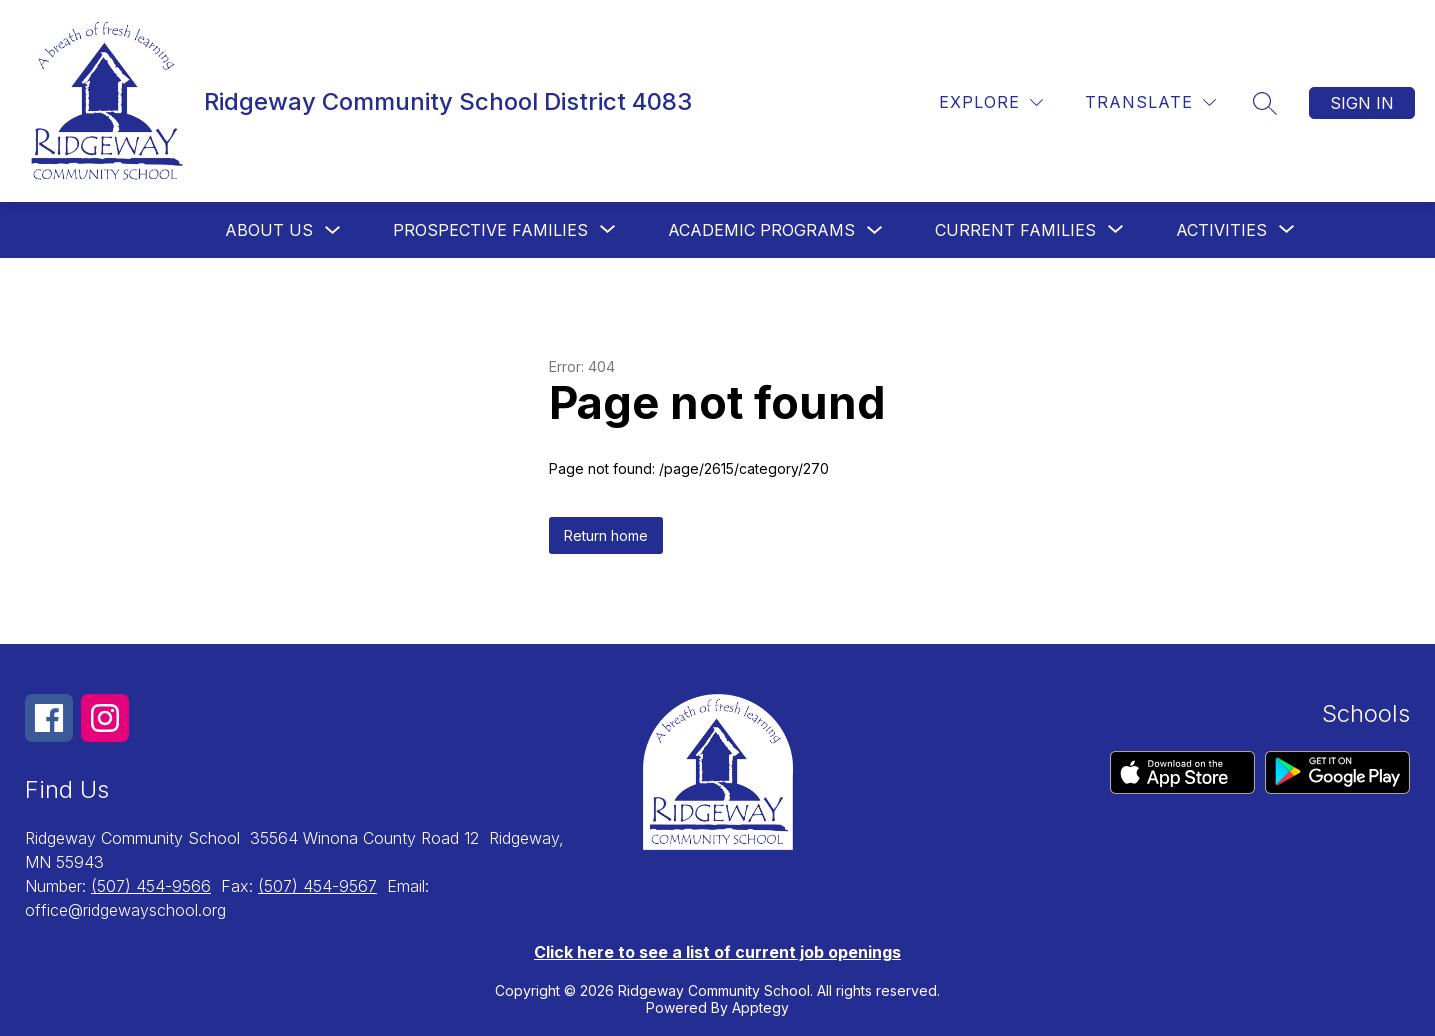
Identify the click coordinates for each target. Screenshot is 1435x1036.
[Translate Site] (1150, 102)
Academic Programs (761, 230)
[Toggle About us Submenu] (333, 230)
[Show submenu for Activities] (1221, 230)
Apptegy (760, 1007)
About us (269, 230)
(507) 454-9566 (151, 886)
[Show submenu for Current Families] (1015, 230)
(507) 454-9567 (317, 886)
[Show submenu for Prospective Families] (490, 230)
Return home (606, 535)
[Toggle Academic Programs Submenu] (875, 230)
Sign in (1362, 103)
